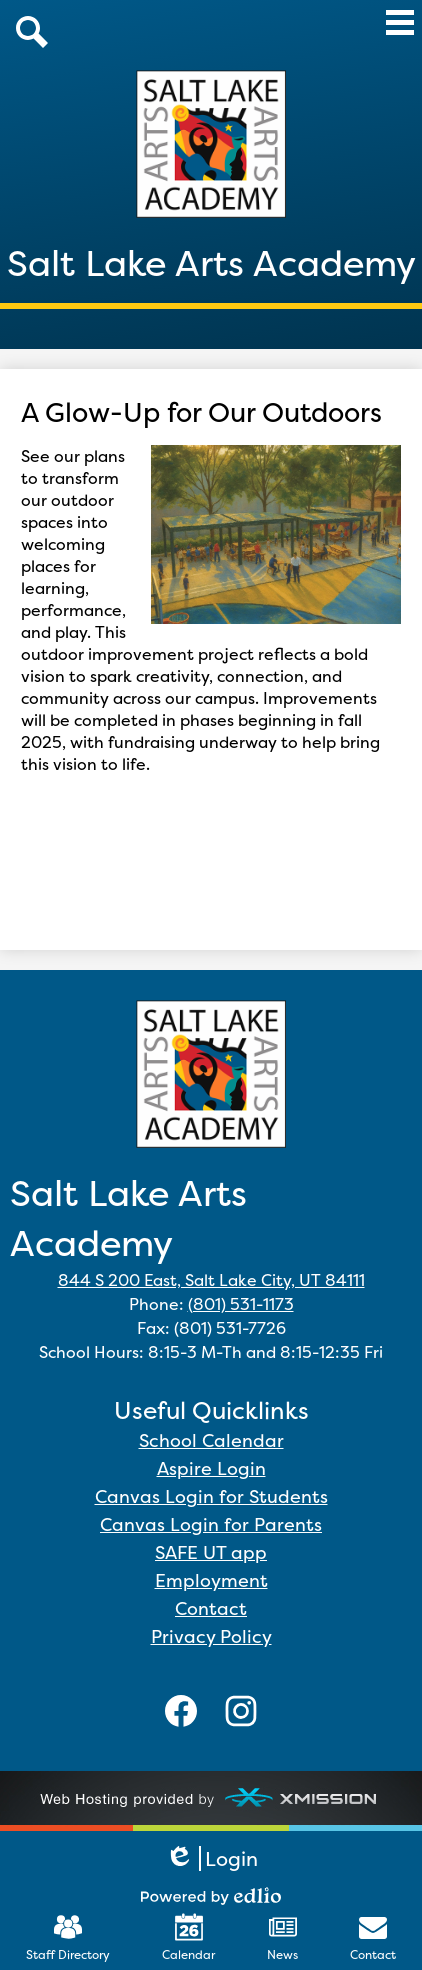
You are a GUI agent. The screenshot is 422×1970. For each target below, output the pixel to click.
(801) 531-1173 (241, 1304)
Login (211, 1858)
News (282, 1938)
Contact (373, 1938)
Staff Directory (68, 1938)
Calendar (188, 1938)
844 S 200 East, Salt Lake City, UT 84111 (211, 1280)
